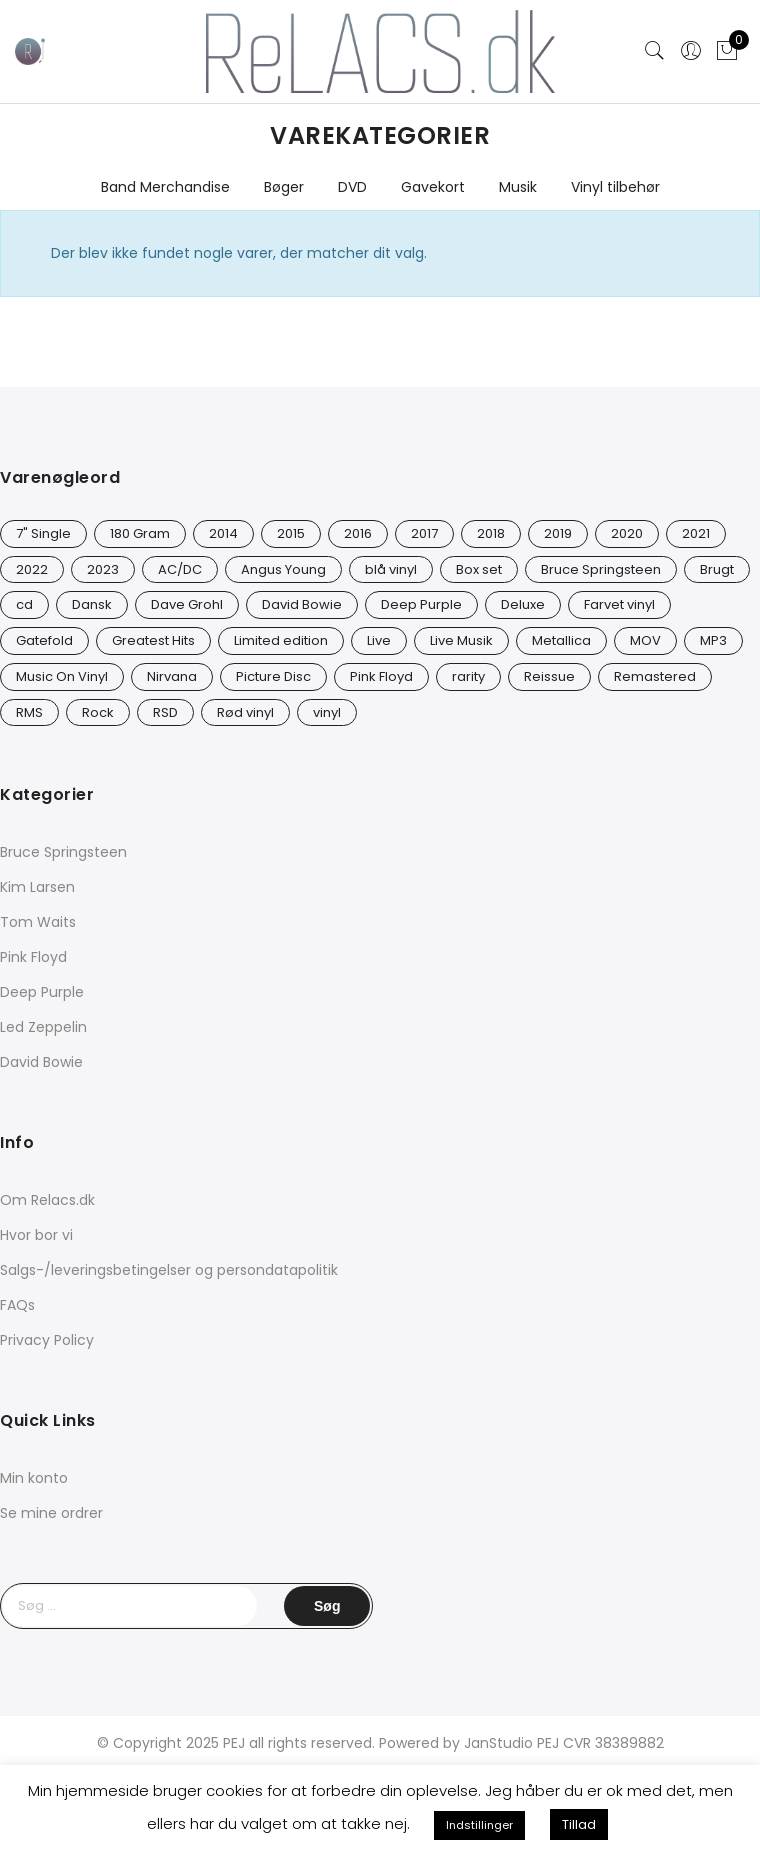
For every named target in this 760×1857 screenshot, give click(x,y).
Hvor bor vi (36, 1235)
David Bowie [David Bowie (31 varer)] (302, 604)
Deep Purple (42, 992)
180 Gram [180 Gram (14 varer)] (140, 533)
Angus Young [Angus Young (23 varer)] (283, 569)
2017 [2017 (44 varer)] (424, 533)
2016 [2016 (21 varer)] (358, 533)
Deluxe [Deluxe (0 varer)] (523, 604)
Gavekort (433, 187)
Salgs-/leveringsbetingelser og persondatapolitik (169, 1270)
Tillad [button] (579, 1824)
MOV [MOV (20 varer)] (645, 640)
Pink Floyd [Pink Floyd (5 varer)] (381, 676)
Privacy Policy (47, 1340)
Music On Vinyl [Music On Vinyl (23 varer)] (62, 676)
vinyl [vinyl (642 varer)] (327, 712)
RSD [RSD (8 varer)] (165, 712)
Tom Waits (38, 922)
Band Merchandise (165, 187)
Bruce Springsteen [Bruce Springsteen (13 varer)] (601, 569)
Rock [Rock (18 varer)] (98, 712)
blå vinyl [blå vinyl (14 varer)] (391, 569)
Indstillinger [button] (479, 1825)
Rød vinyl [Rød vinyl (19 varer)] (245, 712)
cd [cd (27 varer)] (24, 604)
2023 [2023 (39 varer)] (103, 569)
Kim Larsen (37, 887)
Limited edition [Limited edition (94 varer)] (281, 640)
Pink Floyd (33, 957)
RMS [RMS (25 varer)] (29, 712)
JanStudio (498, 1743)
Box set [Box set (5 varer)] (479, 569)
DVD (352, 187)
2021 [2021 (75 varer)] (696, 533)
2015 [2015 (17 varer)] (291, 533)
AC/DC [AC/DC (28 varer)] (180, 569)
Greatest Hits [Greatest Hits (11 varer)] (153, 640)
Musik (518, 187)
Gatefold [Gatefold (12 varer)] (44, 640)
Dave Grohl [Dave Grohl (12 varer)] (187, 604)
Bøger (284, 187)
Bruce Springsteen (63, 852)
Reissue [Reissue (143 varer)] (549, 676)
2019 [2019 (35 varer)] (558, 533)
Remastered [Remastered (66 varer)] (655, 676)
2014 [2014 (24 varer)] (223, 533)
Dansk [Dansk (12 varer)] (92, 604)
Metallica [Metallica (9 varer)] (561, 640)
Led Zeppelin (43, 1027)
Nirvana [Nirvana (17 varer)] (172, 676)
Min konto (34, 1478)
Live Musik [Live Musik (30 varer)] (461, 640)
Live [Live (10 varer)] (379, 640)
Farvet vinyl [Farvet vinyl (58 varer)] (619, 604)
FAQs (17, 1305)
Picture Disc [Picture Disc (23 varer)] (273, 676)
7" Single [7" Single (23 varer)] (43, 533)
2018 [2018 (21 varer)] (491, 533)
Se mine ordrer (51, 1513)
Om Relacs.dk (47, 1200)
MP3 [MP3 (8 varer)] (713, 640)
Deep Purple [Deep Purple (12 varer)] (421, 604)
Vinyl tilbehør (615, 187)
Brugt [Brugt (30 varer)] (717, 569)
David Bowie (41, 1062)
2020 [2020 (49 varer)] (627, 533)
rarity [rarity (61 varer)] (468, 676)
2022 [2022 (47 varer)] (32, 569)
